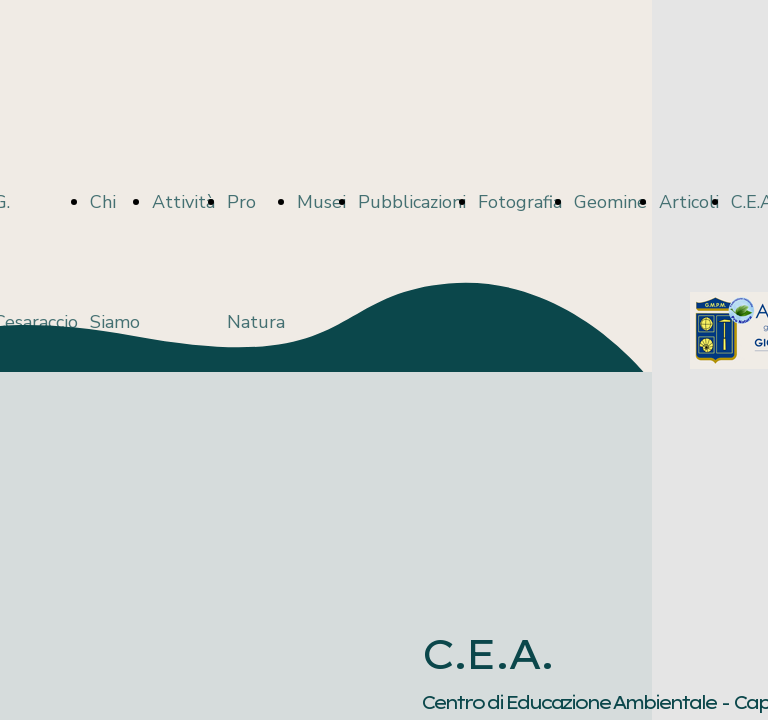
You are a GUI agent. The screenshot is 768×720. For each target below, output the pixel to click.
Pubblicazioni (412, 202)
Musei (321, 202)
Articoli (689, 202)
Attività (183, 202)
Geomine (610, 202)
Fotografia (520, 202)
